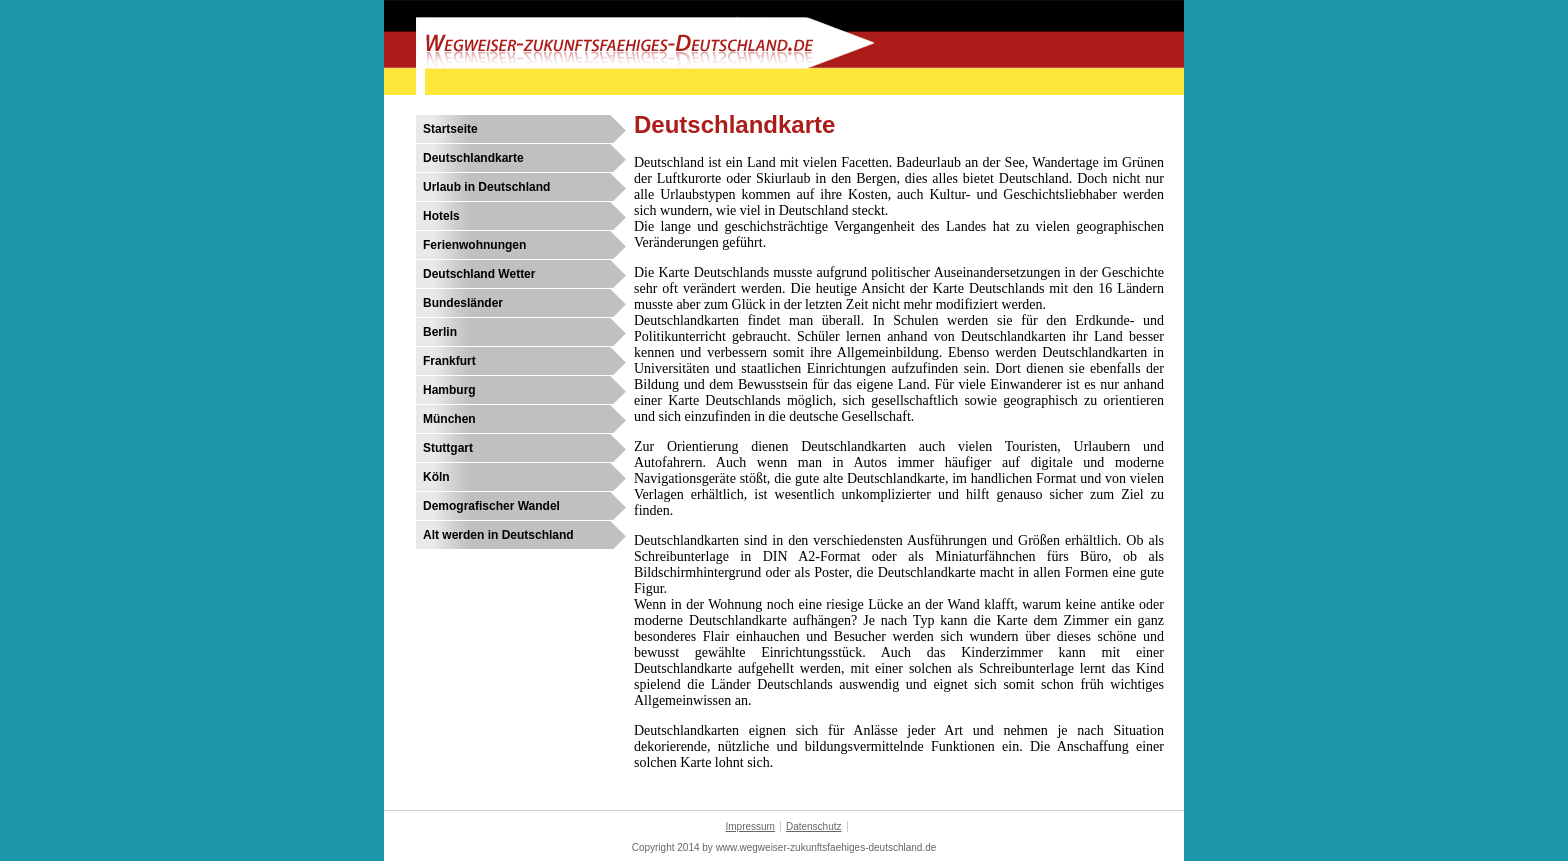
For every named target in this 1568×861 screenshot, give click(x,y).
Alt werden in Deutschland (498, 535)
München (449, 419)
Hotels (441, 216)
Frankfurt (449, 361)
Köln (436, 477)
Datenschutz (814, 826)
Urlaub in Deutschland (486, 187)
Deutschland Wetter (479, 274)
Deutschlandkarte (473, 158)
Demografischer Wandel (491, 506)
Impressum (749, 826)
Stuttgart (448, 448)
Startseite (450, 129)
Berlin (440, 332)
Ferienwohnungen (474, 245)
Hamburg (449, 390)
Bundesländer (463, 303)
